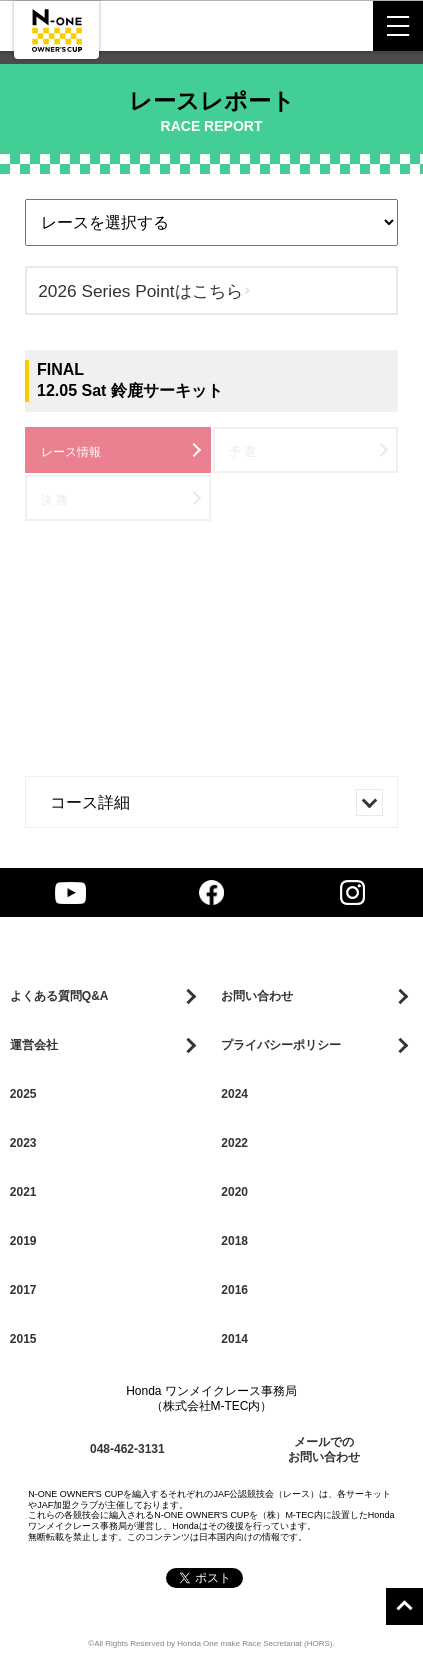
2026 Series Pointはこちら (140, 291)
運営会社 (34, 1045)
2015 (23, 1339)
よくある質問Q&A (59, 996)
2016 (234, 1290)
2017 (23, 1290)
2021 (23, 1192)
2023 (23, 1143)
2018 (234, 1241)
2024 (234, 1094)
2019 (23, 1241)
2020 (234, 1192)
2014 (234, 1339)
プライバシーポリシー (281, 1045)
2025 (23, 1094)
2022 (234, 1143)
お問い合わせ (257, 996)
